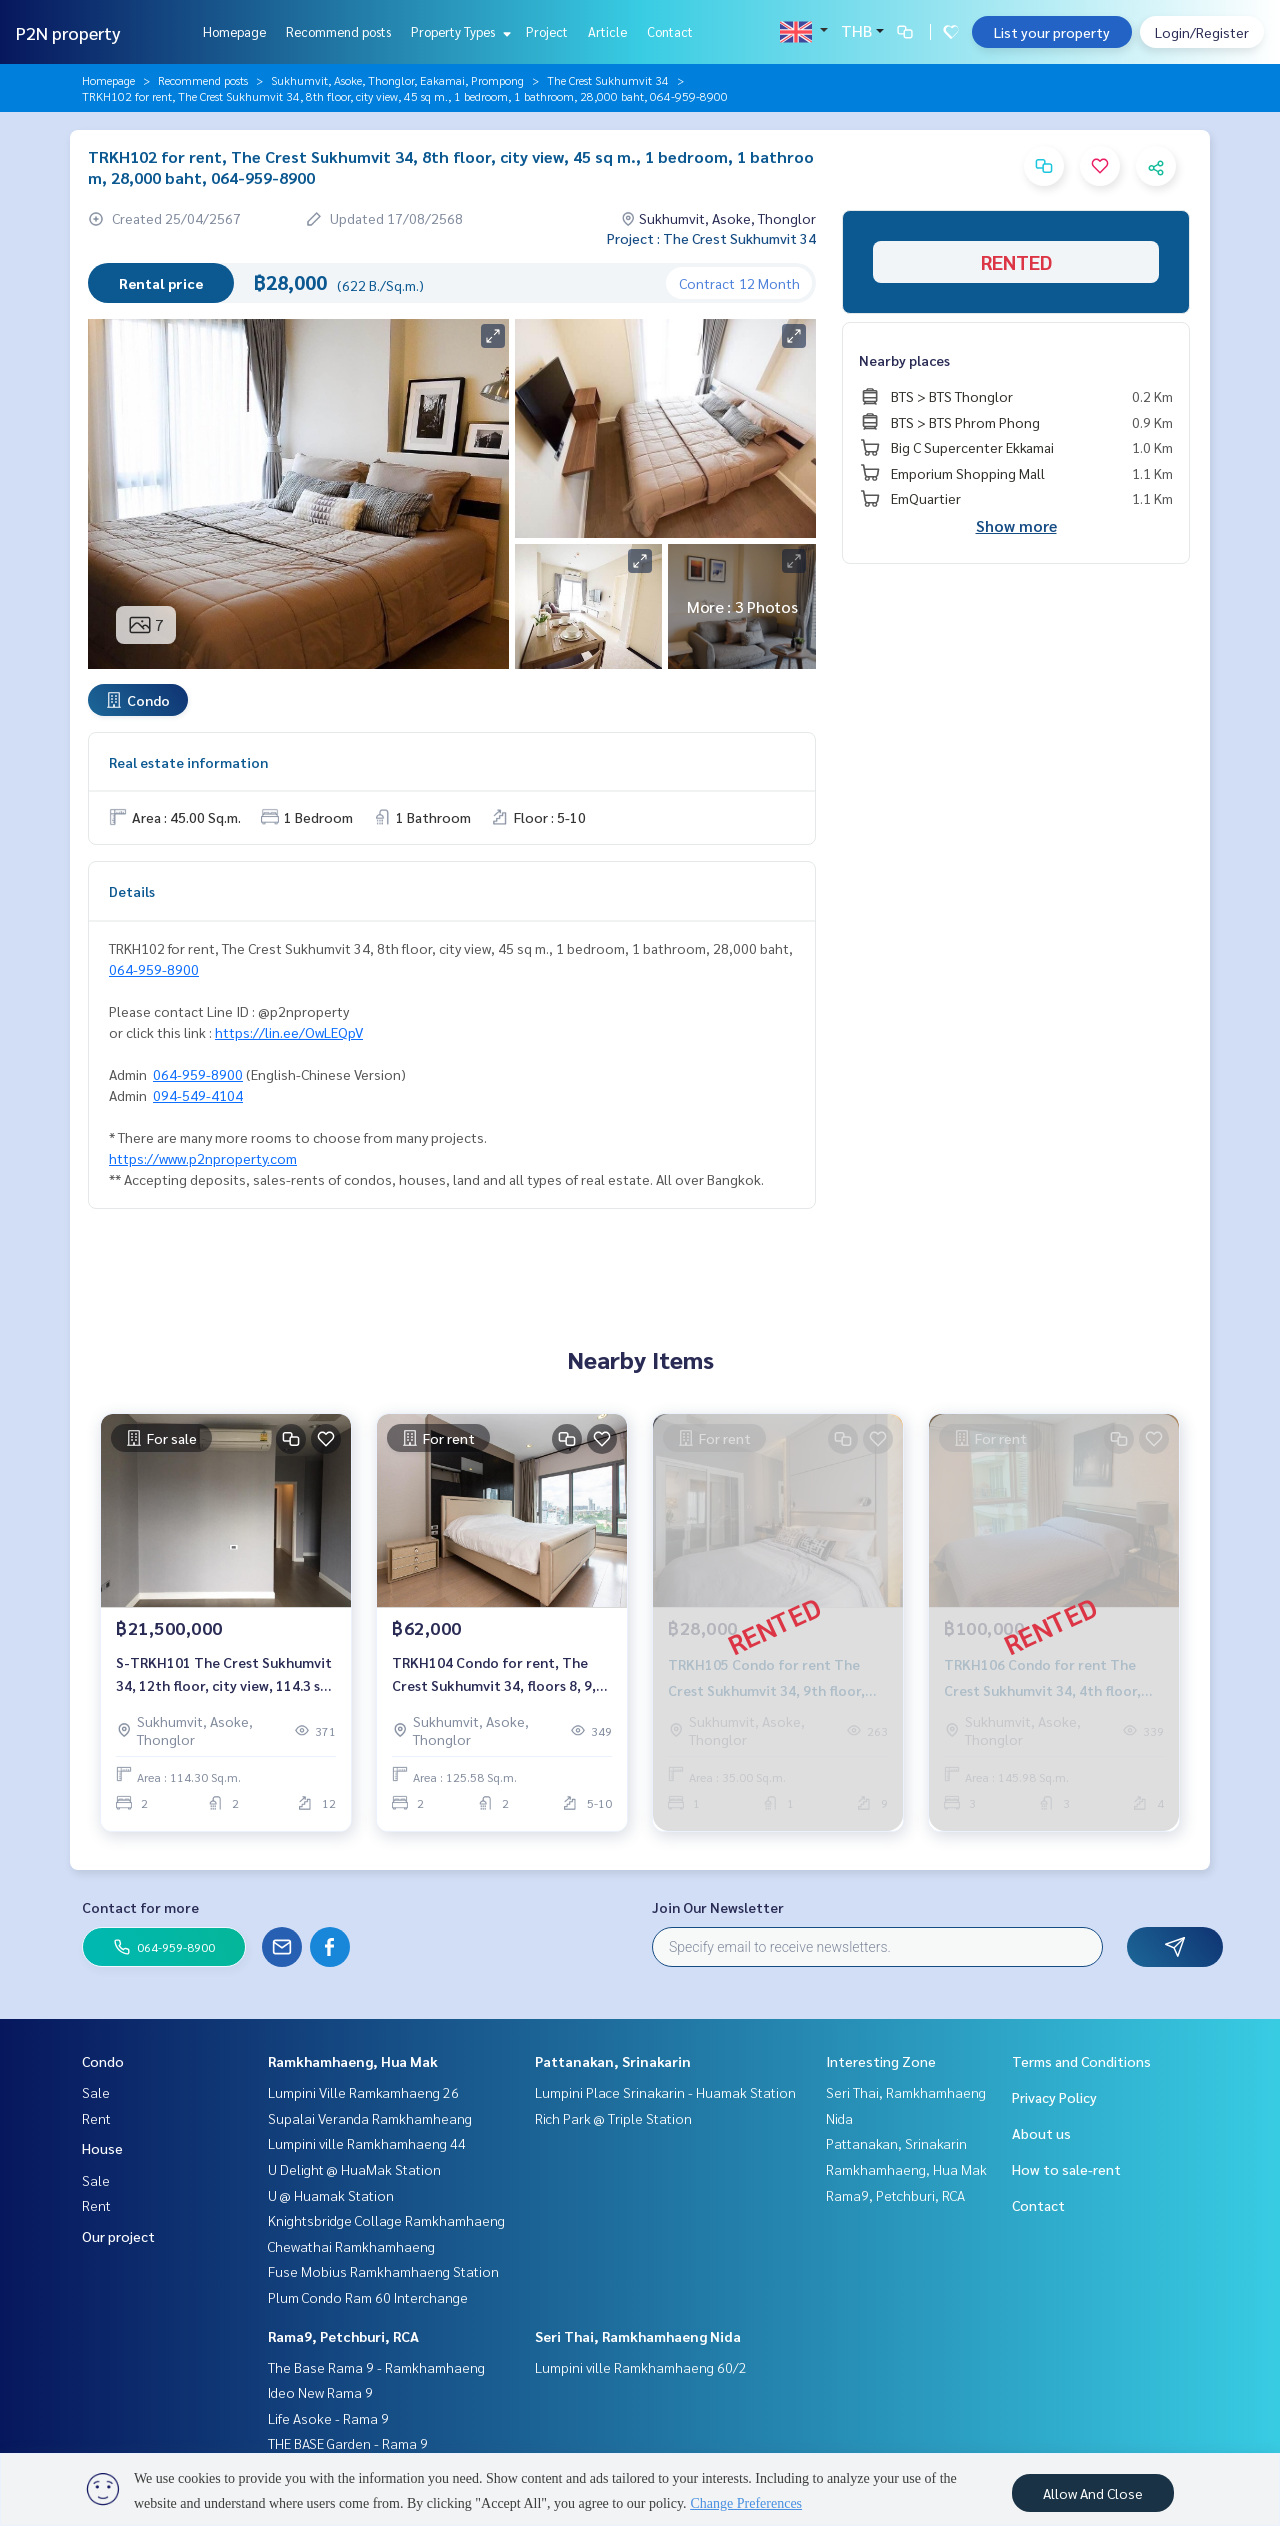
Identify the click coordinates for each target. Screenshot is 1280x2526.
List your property (1052, 32)
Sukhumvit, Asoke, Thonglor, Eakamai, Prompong (397, 80)
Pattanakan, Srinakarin (613, 2061)
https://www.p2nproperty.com (203, 1158)
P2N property (68, 32)
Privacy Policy (1054, 2097)
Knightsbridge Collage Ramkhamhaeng (386, 2220)
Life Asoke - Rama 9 (328, 2418)
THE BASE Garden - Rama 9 (348, 2443)
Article (607, 31)
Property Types (458, 31)
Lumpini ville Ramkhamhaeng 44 (367, 2143)
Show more (1016, 525)
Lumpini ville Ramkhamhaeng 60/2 (641, 2367)
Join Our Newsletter (718, 1907)
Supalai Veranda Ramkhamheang (370, 2118)
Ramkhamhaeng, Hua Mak (353, 2061)
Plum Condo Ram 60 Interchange (368, 2297)
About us (1041, 2133)
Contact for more (140, 1907)
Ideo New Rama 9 (320, 2392)
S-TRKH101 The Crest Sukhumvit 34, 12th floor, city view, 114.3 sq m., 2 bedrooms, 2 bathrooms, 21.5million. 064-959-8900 (224, 1674)
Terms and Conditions (1081, 2061)
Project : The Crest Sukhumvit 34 (711, 238)
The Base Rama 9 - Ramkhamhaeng (376, 2367)
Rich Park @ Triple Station (613, 2118)
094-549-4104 (198, 1095)
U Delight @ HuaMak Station (354, 2169)
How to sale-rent (1066, 2169)
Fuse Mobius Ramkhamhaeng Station (383, 2271)
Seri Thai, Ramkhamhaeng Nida (638, 2336)
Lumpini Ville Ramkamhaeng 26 (363, 2092)
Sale (96, 2092)
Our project (118, 2236)
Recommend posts (338, 31)
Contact (670, 31)
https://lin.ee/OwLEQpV (289, 1032)
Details (132, 891)
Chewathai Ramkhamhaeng (351, 2246)
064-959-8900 (154, 969)
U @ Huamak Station (331, 2195)
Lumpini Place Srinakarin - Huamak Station (665, 2092)
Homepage (234, 31)
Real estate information (188, 762)
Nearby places (904, 360)
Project (547, 31)
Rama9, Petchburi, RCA (343, 2336)
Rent (96, 2118)
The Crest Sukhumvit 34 (608, 80)
